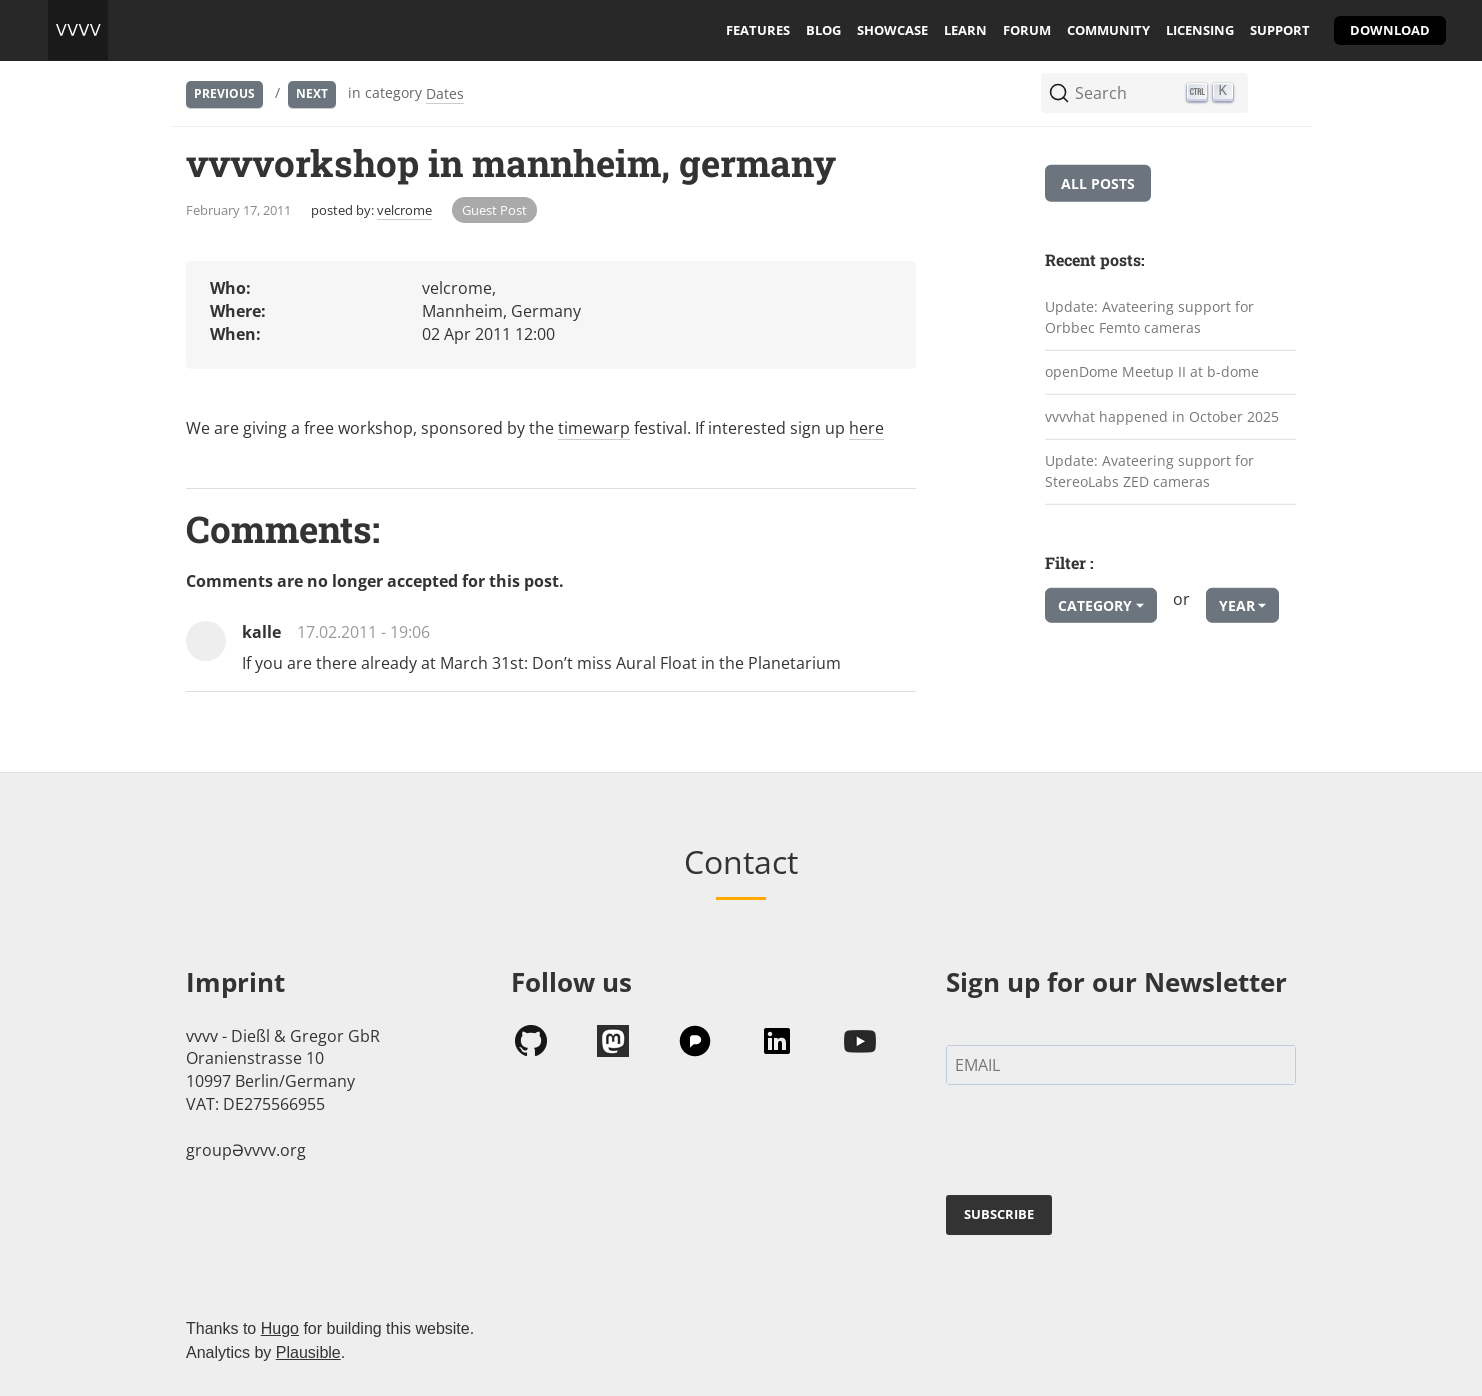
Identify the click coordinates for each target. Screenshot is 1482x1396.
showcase (892, 30)
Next (312, 93)
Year (1237, 605)
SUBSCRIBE (999, 1214)
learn (965, 30)
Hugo (280, 1328)
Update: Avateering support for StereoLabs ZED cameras (1149, 471)
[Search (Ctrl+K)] (1144, 93)
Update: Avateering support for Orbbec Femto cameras (1149, 317)
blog (823, 30)
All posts (1098, 183)
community (1108, 30)
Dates (445, 93)
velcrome (404, 210)
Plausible (308, 1352)
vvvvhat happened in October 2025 (1162, 416)
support (1280, 30)
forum (1027, 30)
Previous (224, 93)
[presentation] (1098, 1144)
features (758, 30)
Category (1095, 605)
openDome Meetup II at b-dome (1152, 371)
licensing (1200, 30)
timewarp (594, 428)
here (866, 428)
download (1390, 30)
